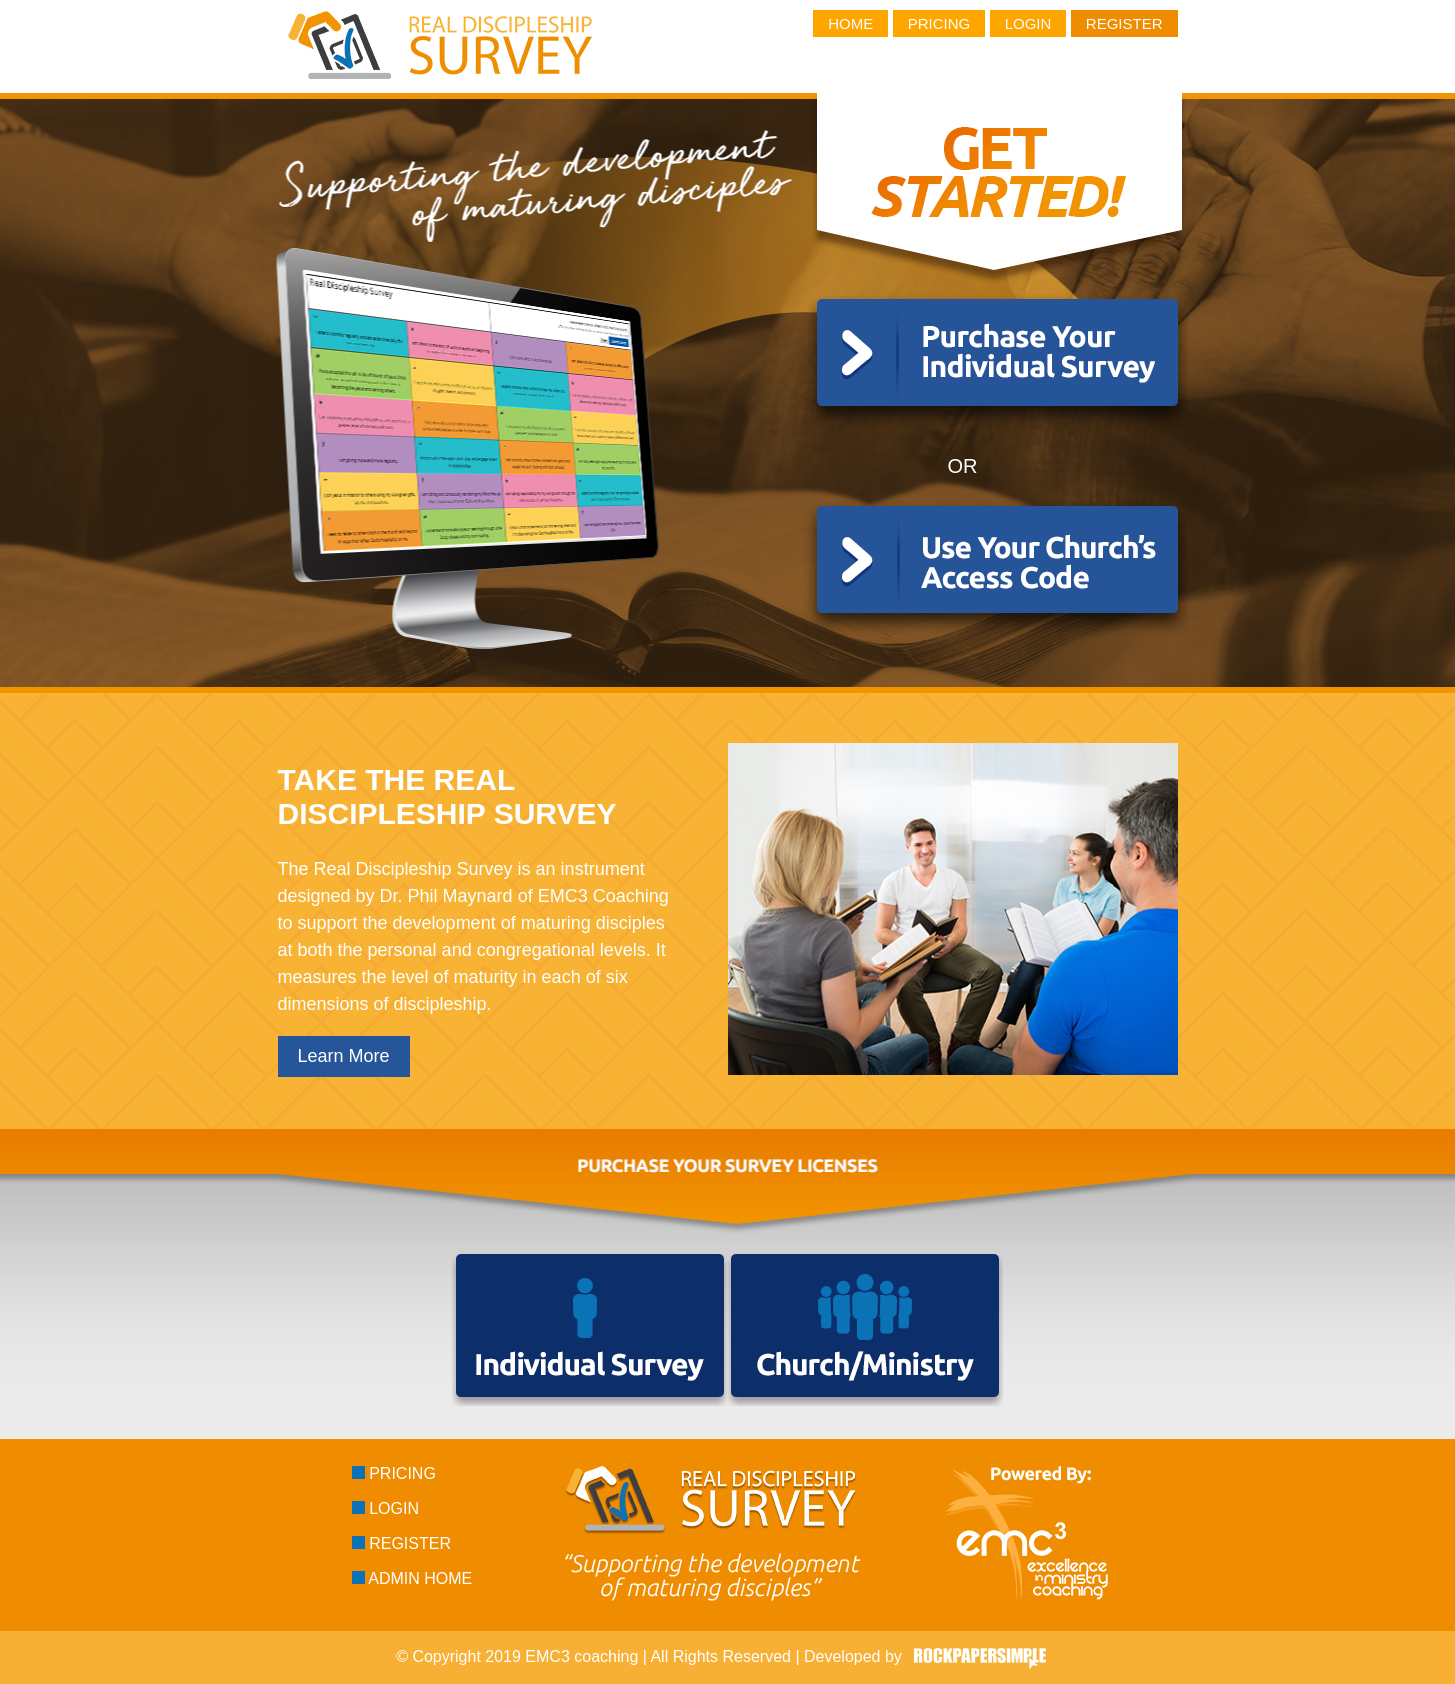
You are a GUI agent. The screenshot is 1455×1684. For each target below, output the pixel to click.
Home (850, 23)
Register (1124, 23)
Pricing (939, 23)
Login (1028, 23)
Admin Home (412, 1578)
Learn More (344, 1056)
